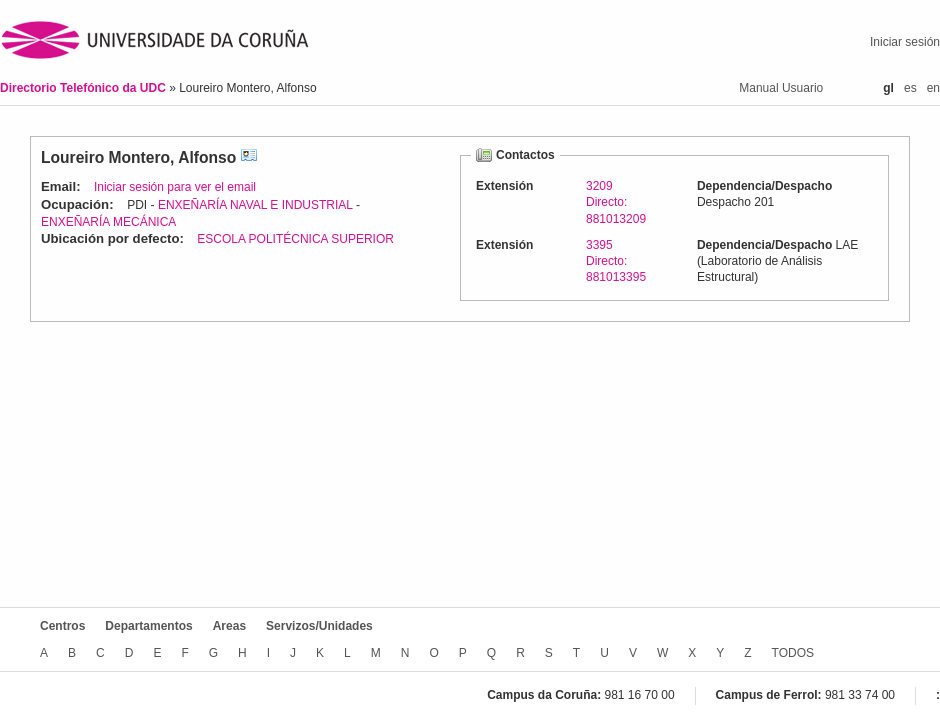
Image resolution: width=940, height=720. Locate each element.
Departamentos (148, 626)
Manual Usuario (781, 88)
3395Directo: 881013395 (616, 261)
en (933, 88)
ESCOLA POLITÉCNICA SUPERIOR (295, 239)
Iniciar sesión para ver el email (175, 187)
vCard (249, 157)
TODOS (793, 653)
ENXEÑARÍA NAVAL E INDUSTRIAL (255, 205)
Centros (62, 626)
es (910, 88)
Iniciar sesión (905, 42)
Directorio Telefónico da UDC (84, 88)
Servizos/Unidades (319, 626)
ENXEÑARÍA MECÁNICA (108, 222)
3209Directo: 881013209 (616, 202)
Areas (229, 626)
